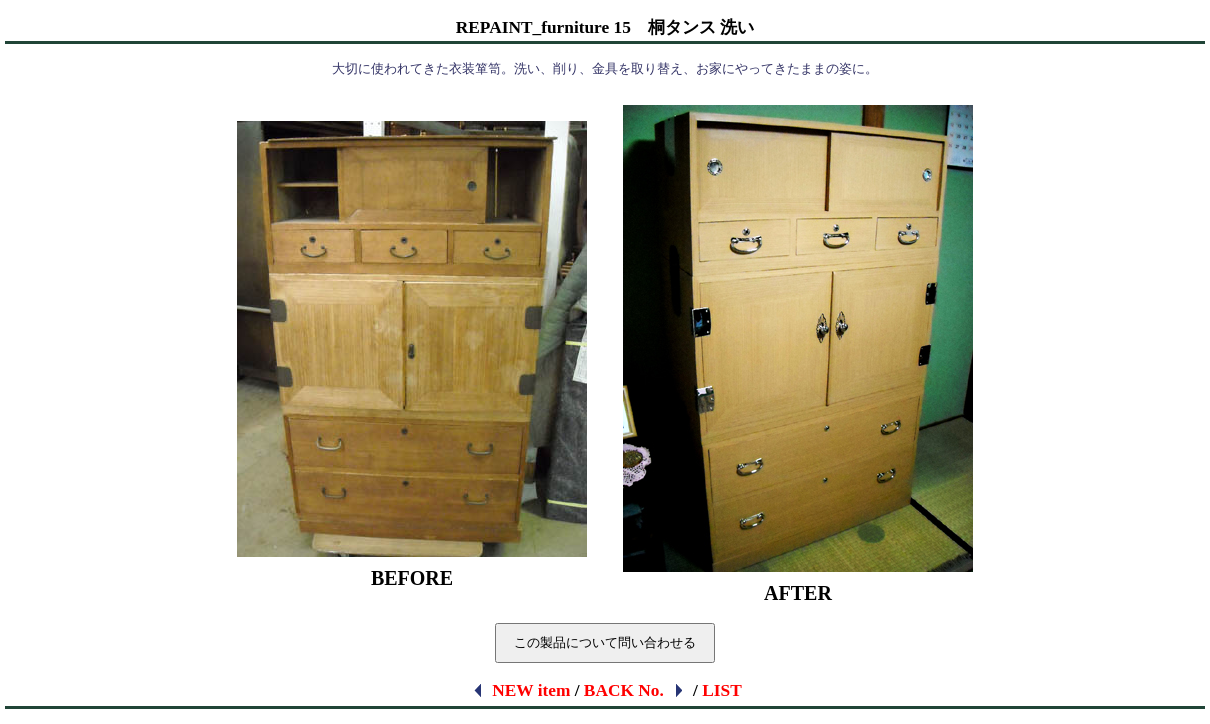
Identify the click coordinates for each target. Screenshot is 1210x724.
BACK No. (635, 690)
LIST (722, 690)
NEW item (520, 690)
